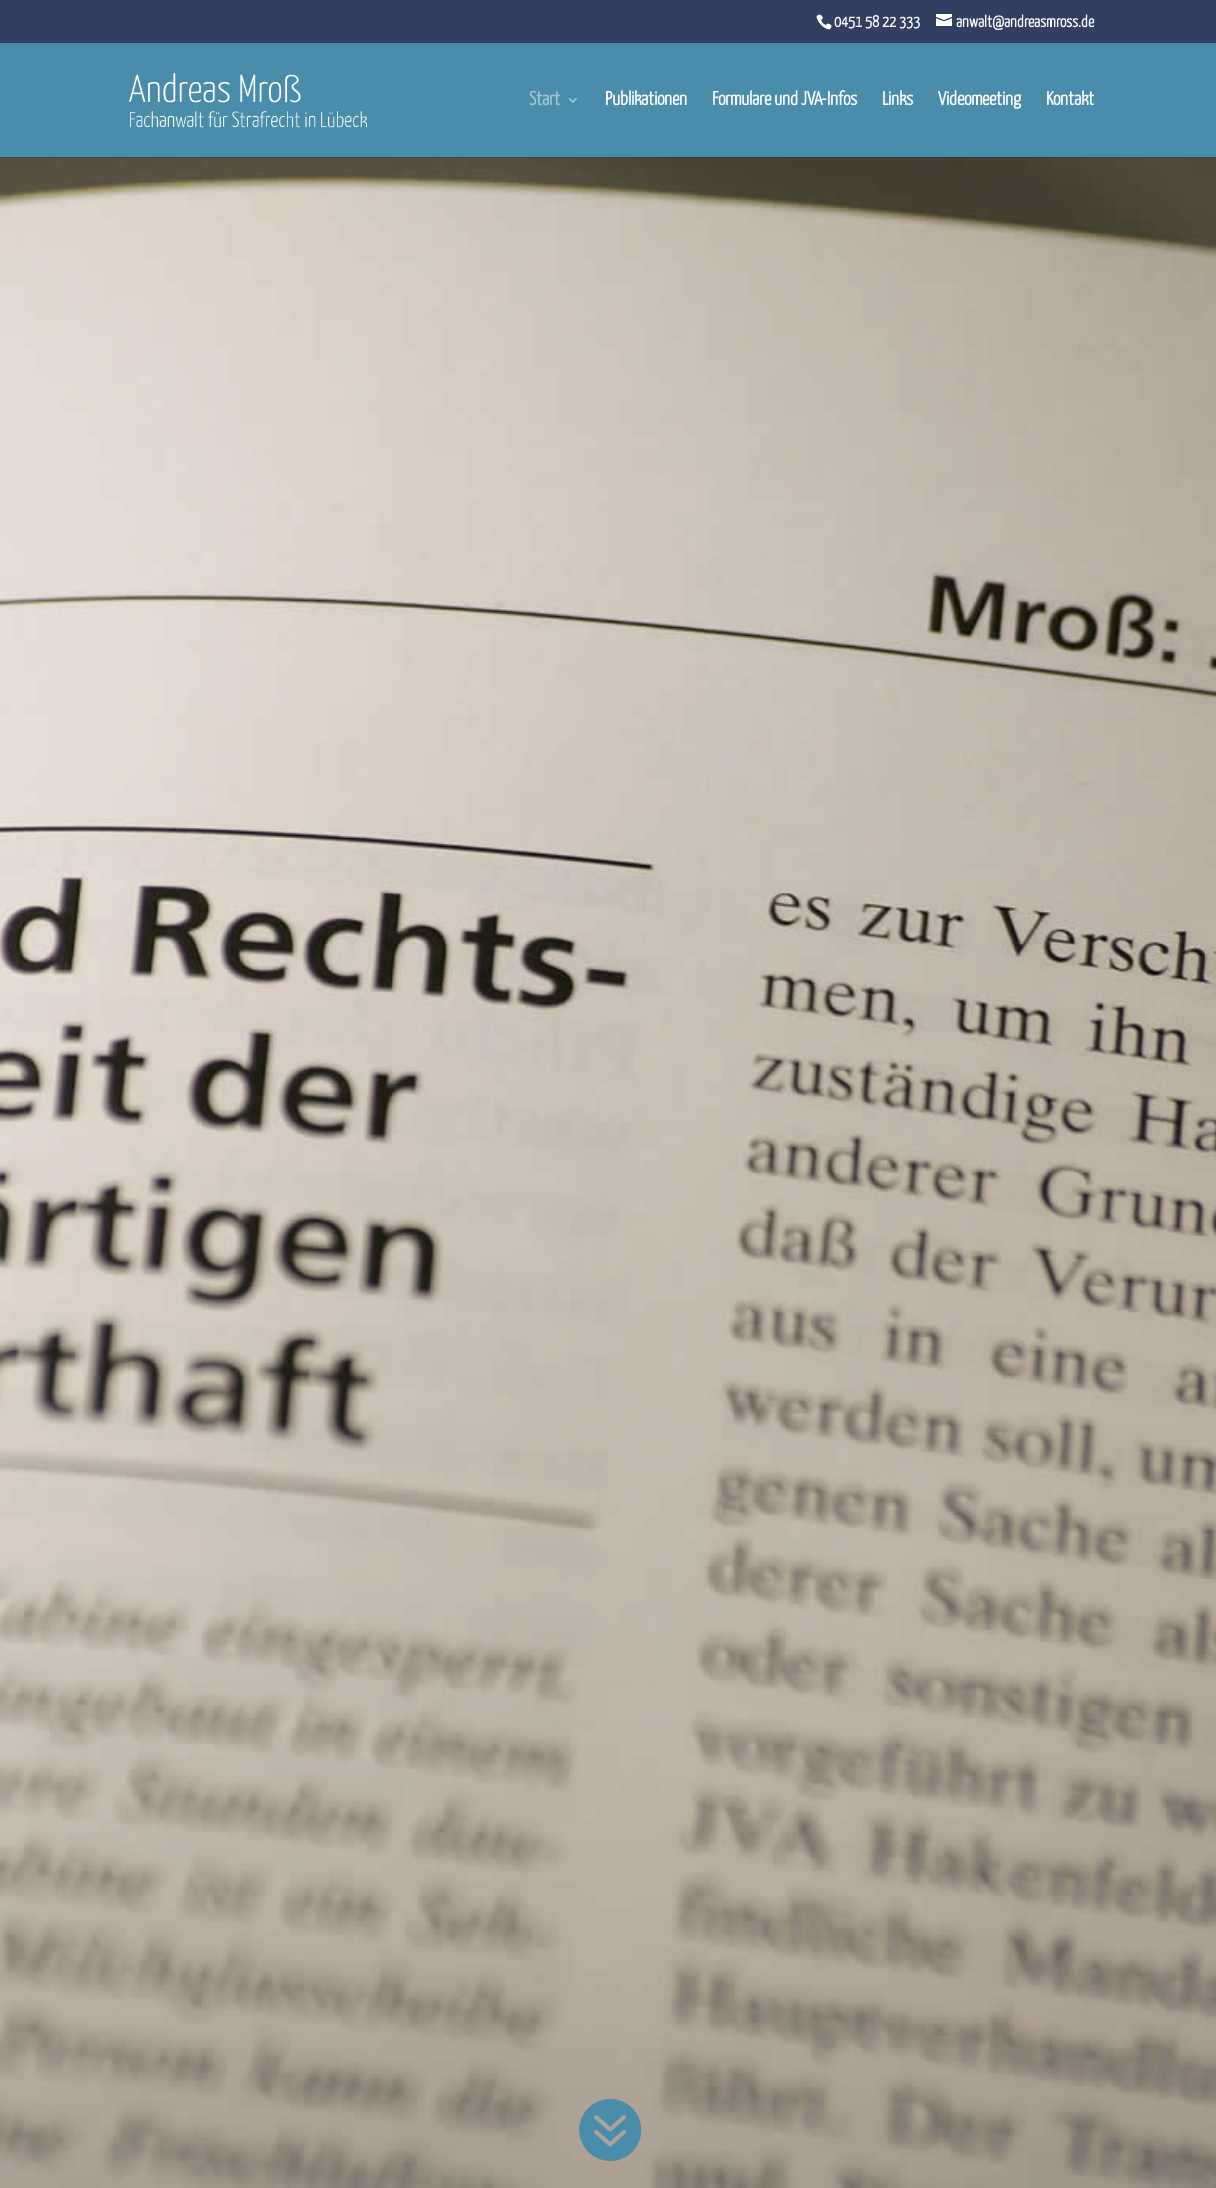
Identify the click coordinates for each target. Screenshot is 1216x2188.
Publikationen (646, 101)
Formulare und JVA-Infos (784, 101)
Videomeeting (979, 101)
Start (544, 101)
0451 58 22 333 (877, 22)
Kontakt (1070, 101)
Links (897, 101)
